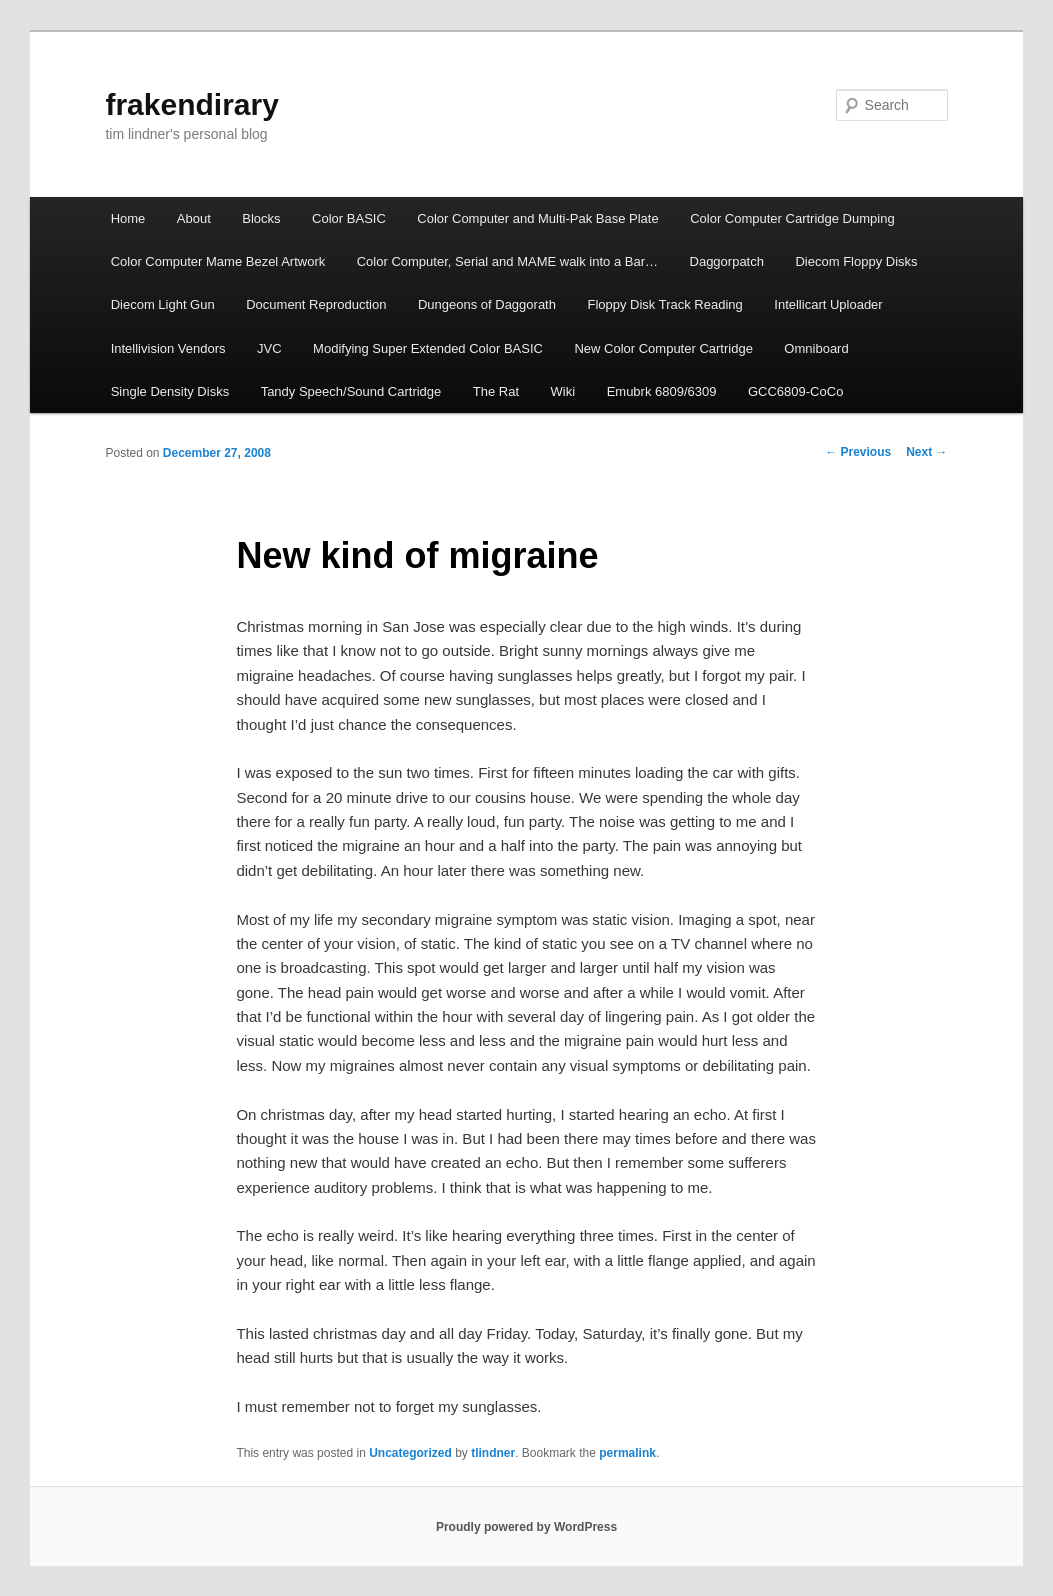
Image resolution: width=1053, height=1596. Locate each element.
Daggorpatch (727, 261)
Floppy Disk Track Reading (664, 304)
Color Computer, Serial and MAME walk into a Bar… (507, 261)
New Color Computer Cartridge (663, 348)
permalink (627, 1453)
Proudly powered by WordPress (526, 1527)
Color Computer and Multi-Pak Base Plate (537, 218)
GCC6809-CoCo (795, 391)
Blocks (261, 218)
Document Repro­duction (316, 304)
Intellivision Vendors (168, 348)
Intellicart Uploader (828, 304)
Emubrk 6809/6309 (662, 391)
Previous (858, 452)
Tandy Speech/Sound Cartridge (351, 391)
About (194, 218)
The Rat (496, 391)
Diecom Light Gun (163, 304)
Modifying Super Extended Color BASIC (428, 348)
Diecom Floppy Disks (856, 261)
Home (128, 218)
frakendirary (191, 104)
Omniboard (816, 348)
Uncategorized (410, 1453)
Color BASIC (349, 218)
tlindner (493, 1453)
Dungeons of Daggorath (487, 304)
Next (926, 452)
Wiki (563, 391)
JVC (269, 348)
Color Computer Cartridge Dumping (792, 218)
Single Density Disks (170, 391)
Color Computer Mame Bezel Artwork (218, 261)
